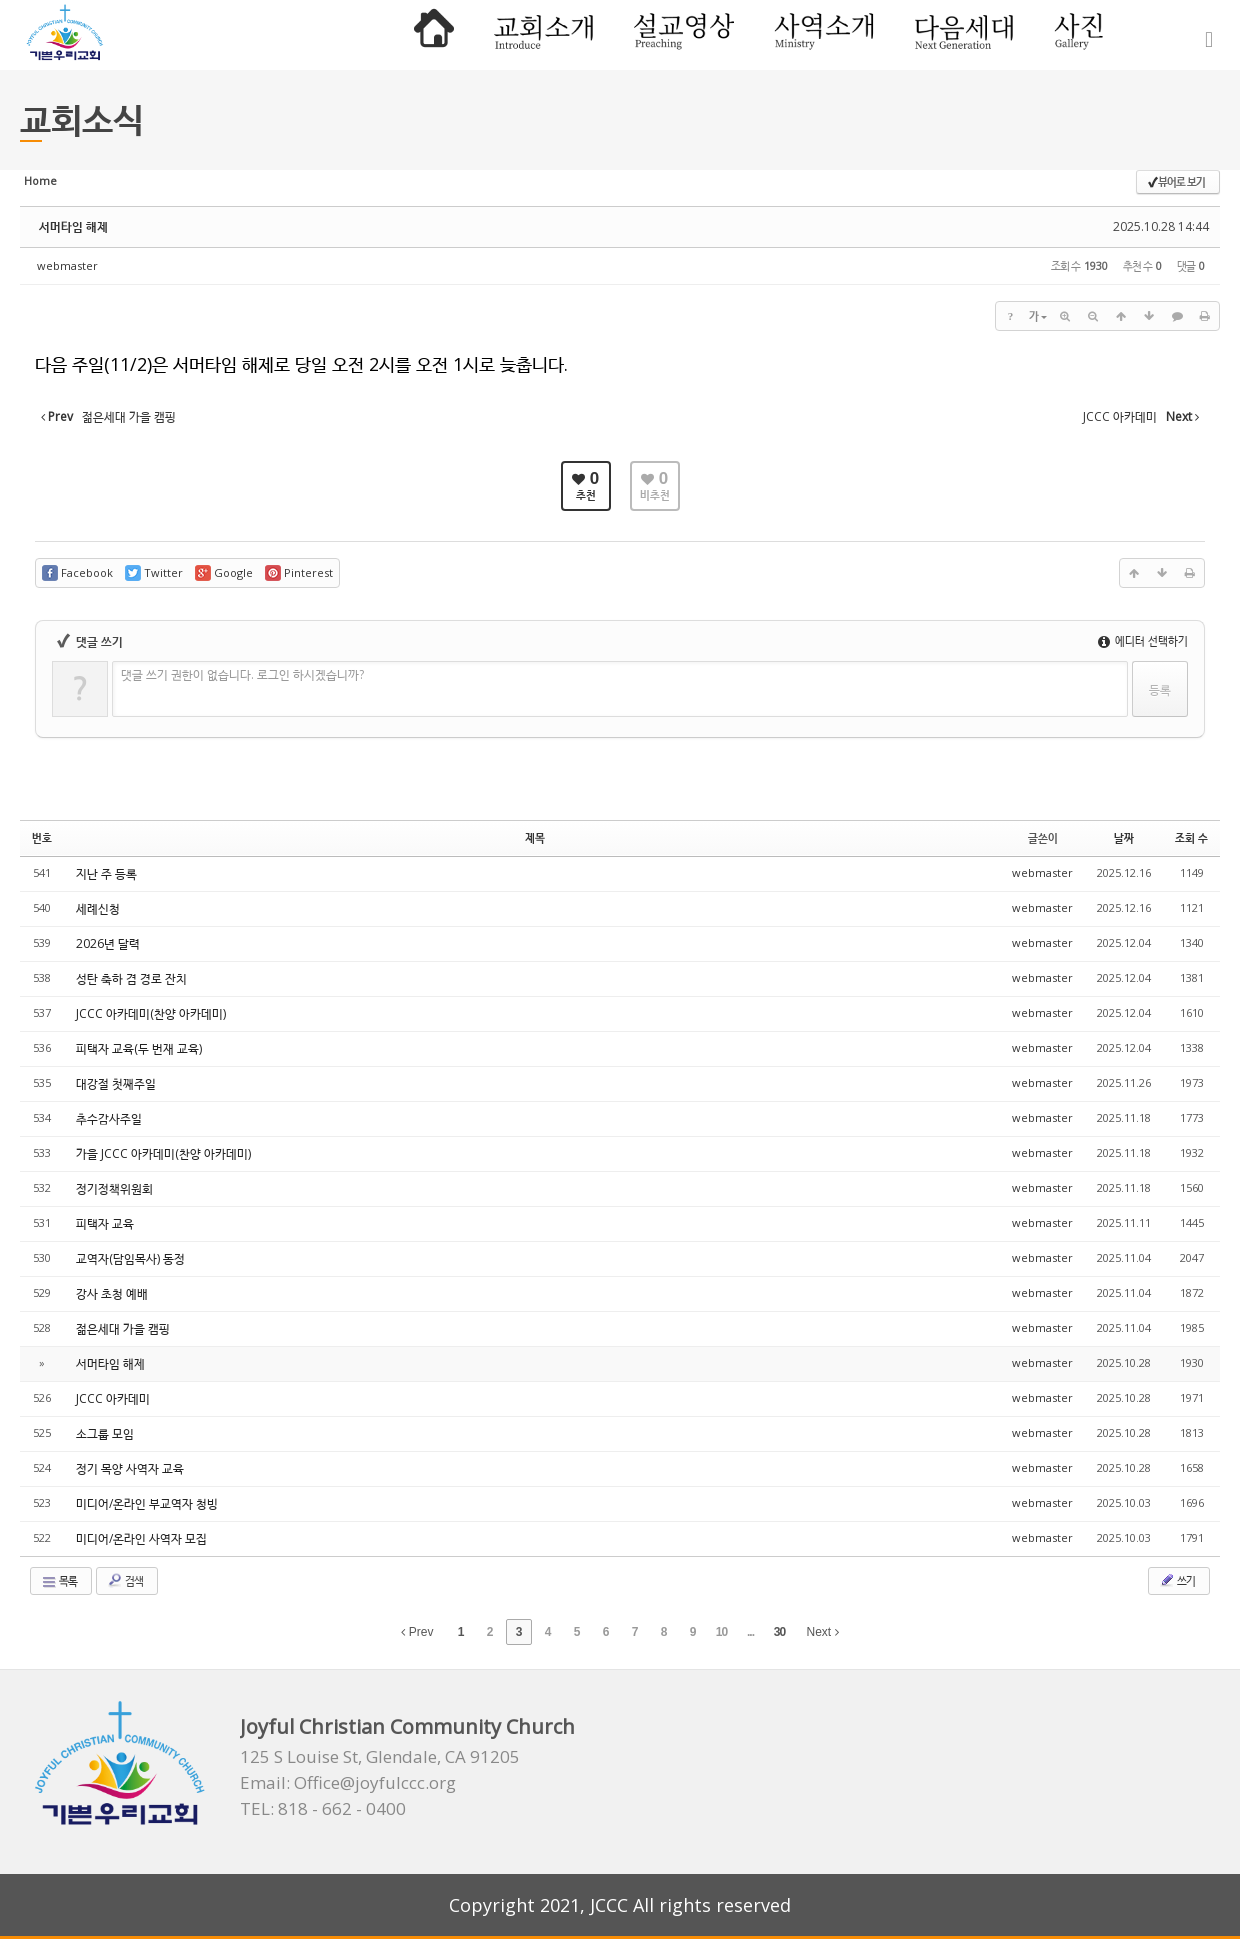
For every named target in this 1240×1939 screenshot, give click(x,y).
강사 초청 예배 (112, 1293)
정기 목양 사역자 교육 (130, 1468)
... (750, 1632)
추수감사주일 (109, 1118)
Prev (417, 1632)
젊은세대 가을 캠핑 (123, 1328)
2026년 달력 (108, 943)
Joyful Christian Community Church (407, 1726)
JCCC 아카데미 (113, 1398)
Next (823, 1632)
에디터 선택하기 (1143, 640)
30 (779, 1632)
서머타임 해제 (73, 226)
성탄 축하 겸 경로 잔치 (131, 978)
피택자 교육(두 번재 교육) (139, 1048)
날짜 (1124, 837)
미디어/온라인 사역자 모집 (141, 1538)
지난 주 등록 (106, 873)
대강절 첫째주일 (116, 1083)
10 (721, 1632)
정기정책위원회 (114, 1188)
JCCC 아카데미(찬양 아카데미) (151, 1013)
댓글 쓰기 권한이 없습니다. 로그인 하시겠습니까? (242, 674)
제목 (535, 837)
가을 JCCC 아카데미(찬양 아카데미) (163, 1153)
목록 (59, 1581)
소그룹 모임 (105, 1433)
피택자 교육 (105, 1223)
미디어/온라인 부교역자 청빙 (147, 1503)
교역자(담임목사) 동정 (130, 1258)
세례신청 (98, 908)
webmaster (67, 265)
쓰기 (1177, 1580)
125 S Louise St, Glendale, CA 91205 (380, 1757)
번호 (42, 837)
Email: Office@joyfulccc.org (348, 1783)
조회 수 (1191, 837)
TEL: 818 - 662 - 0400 (323, 1809)
